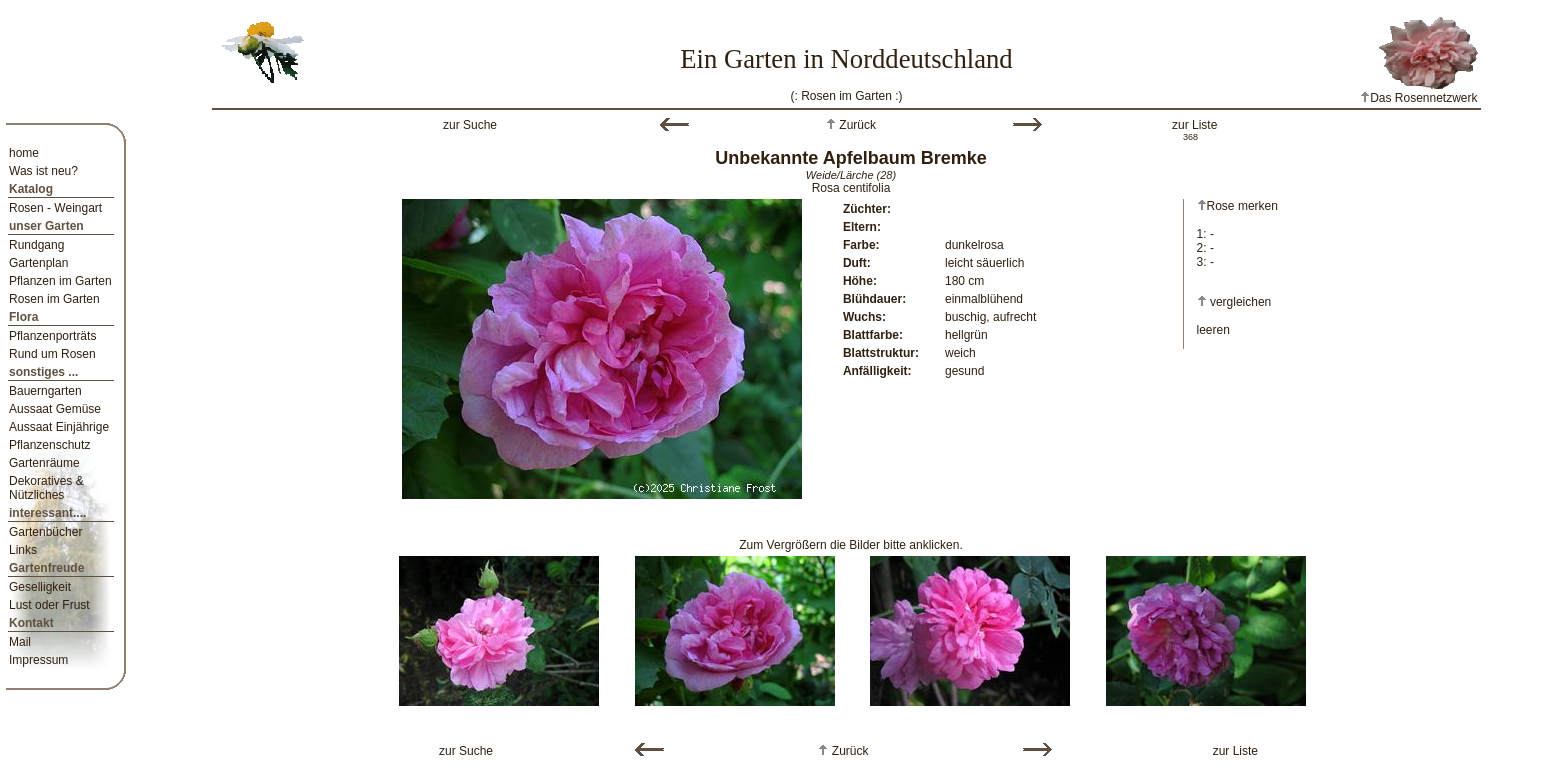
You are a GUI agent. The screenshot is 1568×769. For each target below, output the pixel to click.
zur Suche (470, 125)
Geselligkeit (40, 587)
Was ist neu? (43, 171)
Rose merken (1237, 206)
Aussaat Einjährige (59, 427)
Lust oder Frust (49, 605)
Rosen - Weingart (55, 208)
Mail (20, 642)
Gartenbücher (45, 532)
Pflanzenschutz (49, 445)
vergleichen (1240, 302)
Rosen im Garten (54, 299)
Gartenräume (44, 463)
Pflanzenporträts (52, 336)
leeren (1213, 330)
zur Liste (1194, 125)
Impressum (38, 660)
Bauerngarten (45, 391)
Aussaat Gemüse (55, 409)
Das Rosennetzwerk (1418, 98)
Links (23, 550)
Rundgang (36, 245)
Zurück (856, 125)
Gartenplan (38, 263)
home (24, 153)
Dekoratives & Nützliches (46, 488)
